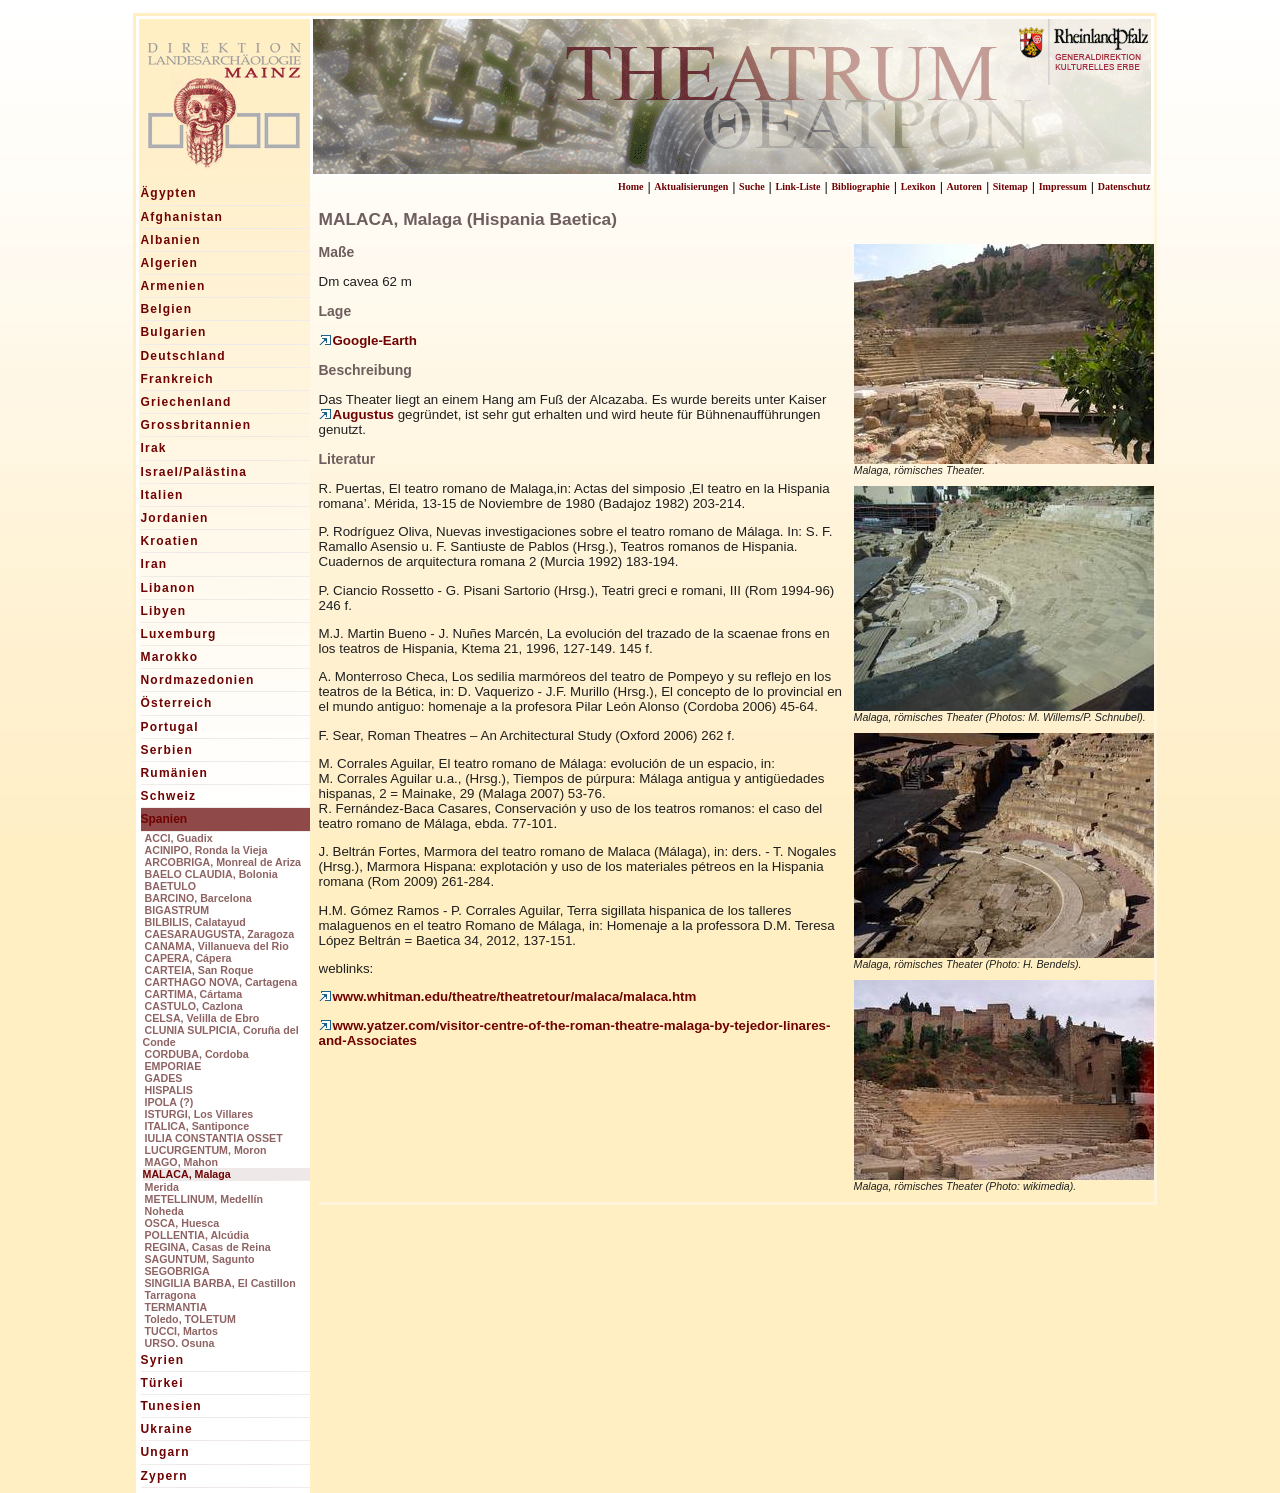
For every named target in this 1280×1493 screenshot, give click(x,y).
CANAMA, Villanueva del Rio (217, 946)
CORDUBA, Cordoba (197, 1054)
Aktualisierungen (691, 186)
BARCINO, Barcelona (198, 898)
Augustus (356, 414)
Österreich (177, 703)
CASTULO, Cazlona (194, 1006)
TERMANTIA (176, 1307)
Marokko (170, 657)
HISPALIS (169, 1090)
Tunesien (171, 1406)
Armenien (173, 286)
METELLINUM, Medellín (204, 1199)
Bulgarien (174, 332)
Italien (162, 495)
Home (631, 186)
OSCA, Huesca (182, 1223)
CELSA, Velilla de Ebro (202, 1018)
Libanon (168, 588)
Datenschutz (1124, 186)
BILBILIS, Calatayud (195, 922)
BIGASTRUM (177, 910)
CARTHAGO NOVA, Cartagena (221, 982)
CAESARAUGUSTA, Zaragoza (220, 934)
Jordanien (175, 518)
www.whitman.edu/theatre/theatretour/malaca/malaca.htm (508, 996)
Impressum (1063, 186)
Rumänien (175, 773)
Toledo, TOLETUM (190, 1319)
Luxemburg (179, 634)
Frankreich (177, 379)
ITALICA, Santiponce (197, 1126)
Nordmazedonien (198, 680)
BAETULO (171, 886)
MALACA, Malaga (187, 1174)
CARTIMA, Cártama (194, 994)
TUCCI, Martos (181, 1331)
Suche (752, 186)
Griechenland (186, 402)
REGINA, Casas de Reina (208, 1247)
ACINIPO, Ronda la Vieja (206, 850)
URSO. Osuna (180, 1343)
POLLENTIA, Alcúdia (197, 1235)
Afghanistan (182, 217)
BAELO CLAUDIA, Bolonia (211, 874)
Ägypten (169, 193)
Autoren (964, 186)
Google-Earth (368, 340)
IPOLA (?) (169, 1102)
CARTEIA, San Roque (199, 970)
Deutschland (183, 356)
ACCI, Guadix (179, 838)
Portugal (170, 727)
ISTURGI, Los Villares (199, 1114)
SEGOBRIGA (177, 1271)
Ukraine (167, 1429)
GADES (164, 1078)
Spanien (164, 819)
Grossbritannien (196, 425)
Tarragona (170, 1295)
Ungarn (165, 1452)
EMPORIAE (173, 1066)
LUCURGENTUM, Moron (206, 1150)
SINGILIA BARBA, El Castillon (220, 1283)
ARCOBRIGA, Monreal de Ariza (223, 862)
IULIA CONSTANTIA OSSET (214, 1138)
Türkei (162, 1383)
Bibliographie (860, 186)
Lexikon (918, 186)
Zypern (164, 1476)
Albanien (171, 240)
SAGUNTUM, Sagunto (200, 1259)
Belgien (167, 309)
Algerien (170, 263)
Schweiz (169, 796)
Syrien (163, 1360)
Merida (162, 1187)
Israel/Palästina (194, 472)
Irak (154, 448)
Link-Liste (798, 186)
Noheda (164, 1211)
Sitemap (1010, 186)
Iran (154, 564)
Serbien (167, 750)
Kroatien (170, 541)
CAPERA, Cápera (188, 958)
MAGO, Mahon (181, 1162)
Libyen (164, 611)
